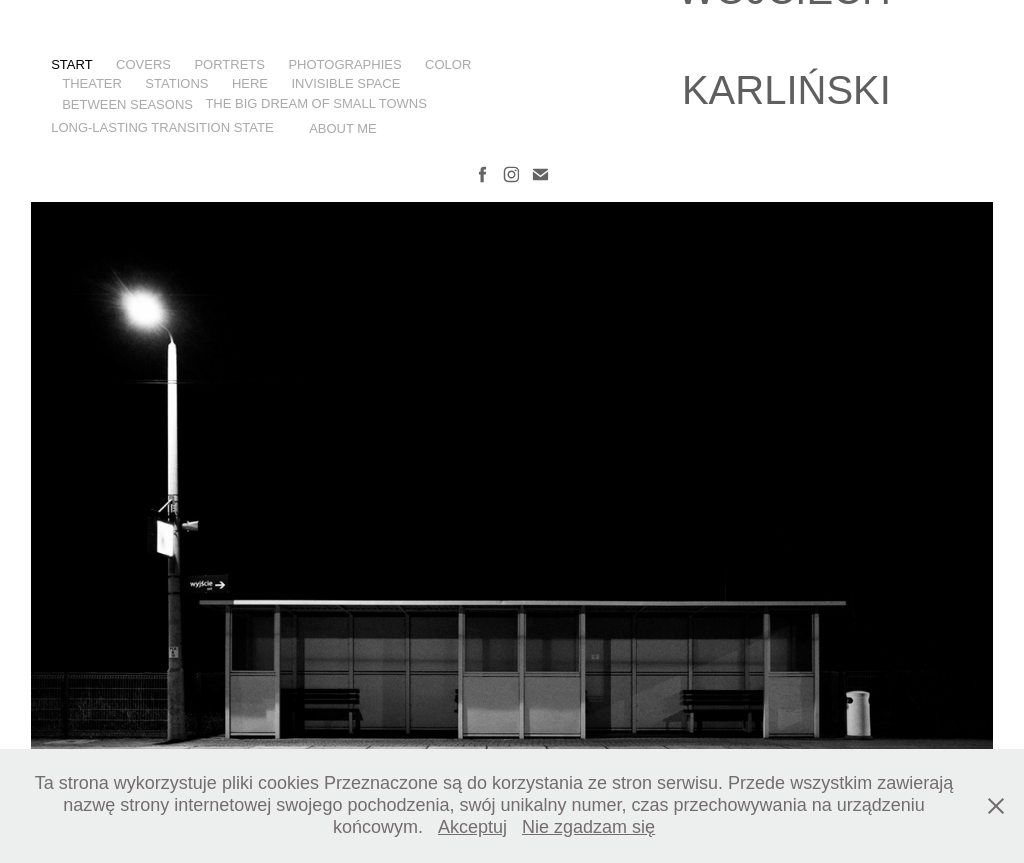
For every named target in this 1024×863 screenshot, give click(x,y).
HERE (250, 83)
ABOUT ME (343, 128)
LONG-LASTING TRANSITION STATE (162, 127)
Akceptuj (472, 827)
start (71, 64)
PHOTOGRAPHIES (344, 64)
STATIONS (176, 83)
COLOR (448, 64)
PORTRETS (229, 64)
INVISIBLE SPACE (345, 83)
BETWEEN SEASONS (127, 104)
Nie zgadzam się (588, 827)
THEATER (92, 83)
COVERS (143, 64)
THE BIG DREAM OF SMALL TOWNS (316, 103)
